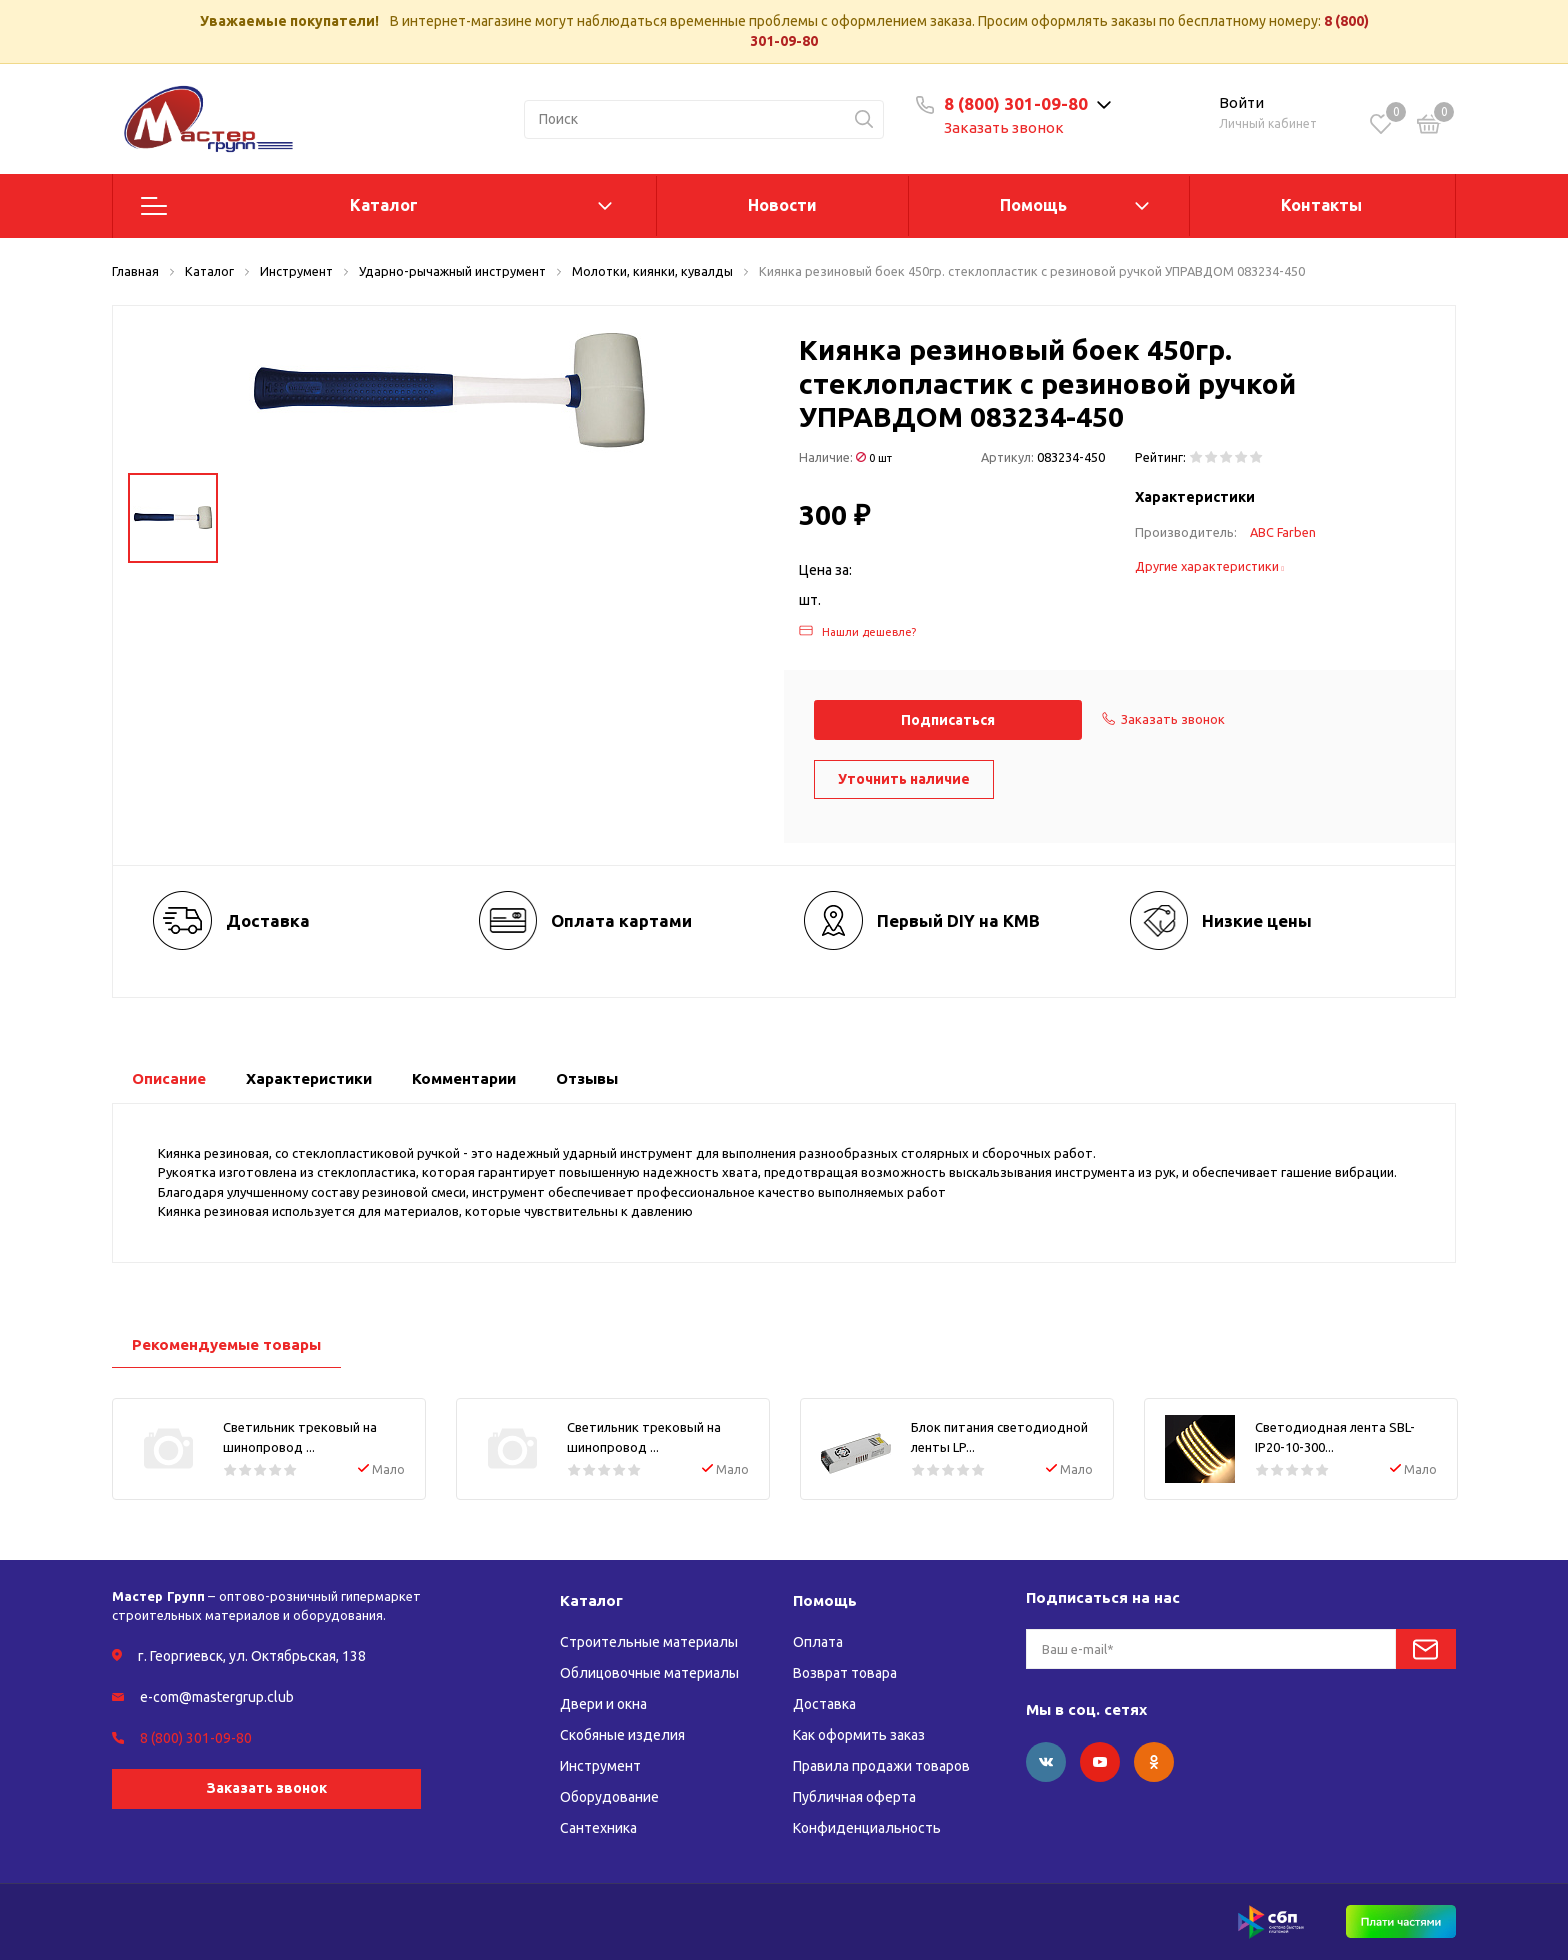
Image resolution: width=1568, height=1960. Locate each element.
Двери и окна (603, 1704)
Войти (1241, 102)
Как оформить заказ (859, 1735)
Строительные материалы (649, 1642)
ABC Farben (1283, 532)
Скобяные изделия (622, 1735)
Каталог (384, 205)
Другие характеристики (1210, 566)
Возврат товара (845, 1673)
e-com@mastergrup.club (217, 1697)
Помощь (1033, 205)
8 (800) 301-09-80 (1016, 103)
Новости (782, 205)
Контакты (1321, 205)
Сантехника (598, 1828)
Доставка (824, 1704)
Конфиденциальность (867, 1828)
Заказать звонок (1004, 127)
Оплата (818, 1642)
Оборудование (609, 1797)
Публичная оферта (854, 1797)
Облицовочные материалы (649, 1673)
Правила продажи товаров (881, 1766)
